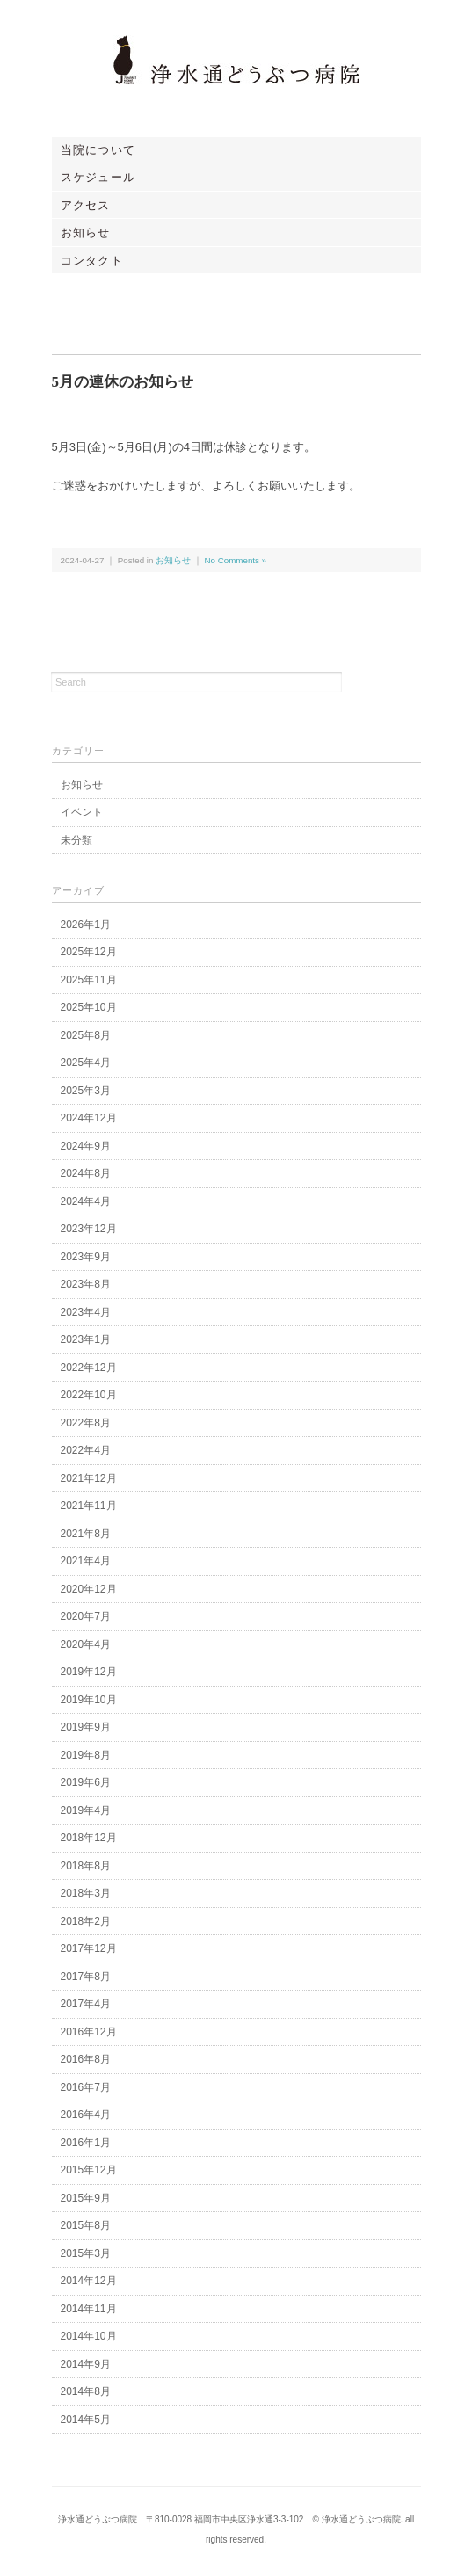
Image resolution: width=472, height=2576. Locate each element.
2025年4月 (86, 1062)
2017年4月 (86, 2004)
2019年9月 (86, 1727)
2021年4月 (86, 1561)
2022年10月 (89, 1395)
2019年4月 (86, 1810)
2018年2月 (86, 1921)
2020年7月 (86, 1616)
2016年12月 (89, 2032)
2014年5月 (86, 2419)
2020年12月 (89, 1589)
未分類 (76, 840)
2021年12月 (89, 1478)
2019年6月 (86, 1782)
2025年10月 (89, 1007)
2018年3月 (86, 1893)
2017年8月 (86, 1976)
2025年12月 (89, 952)
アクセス (86, 205)
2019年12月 (89, 1671)
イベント (82, 812)
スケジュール (98, 177)
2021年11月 (89, 1505)
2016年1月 (86, 2143)
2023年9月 (86, 1257)
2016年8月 (86, 2059)
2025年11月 (89, 980)
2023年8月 (86, 1284)
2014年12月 (89, 2281)
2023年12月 (89, 1229)
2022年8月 (86, 1423)
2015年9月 (86, 2198)
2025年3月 (86, 1091)
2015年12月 (89, 2170)
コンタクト (92, 260)
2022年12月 (89, 1367)
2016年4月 (86, 2114)
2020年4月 (86, 1644)
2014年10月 (89, 2336)
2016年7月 (86, 2087)
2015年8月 (86, 2225)
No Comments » (235, 560)
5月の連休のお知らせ (123, 382)
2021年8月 (86, 1533)
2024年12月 (89, 1118)
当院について (98, 149)
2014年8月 (86, 2391)
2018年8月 (86, 1866)
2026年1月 (86, 924)
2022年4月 (86, 1450)
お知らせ (86, 232)
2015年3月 (86, 2253)
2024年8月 (86, 1173)
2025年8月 (86, 1035)
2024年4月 (86, 1201)
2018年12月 (89, 1838)
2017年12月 (89, 1948)
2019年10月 (89, 1700)
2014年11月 (89, 2309)
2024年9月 (86, 1146)
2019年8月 (86, 1755)
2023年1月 (86, 1339)
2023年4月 (86, 1312)
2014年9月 (86, 2364)
